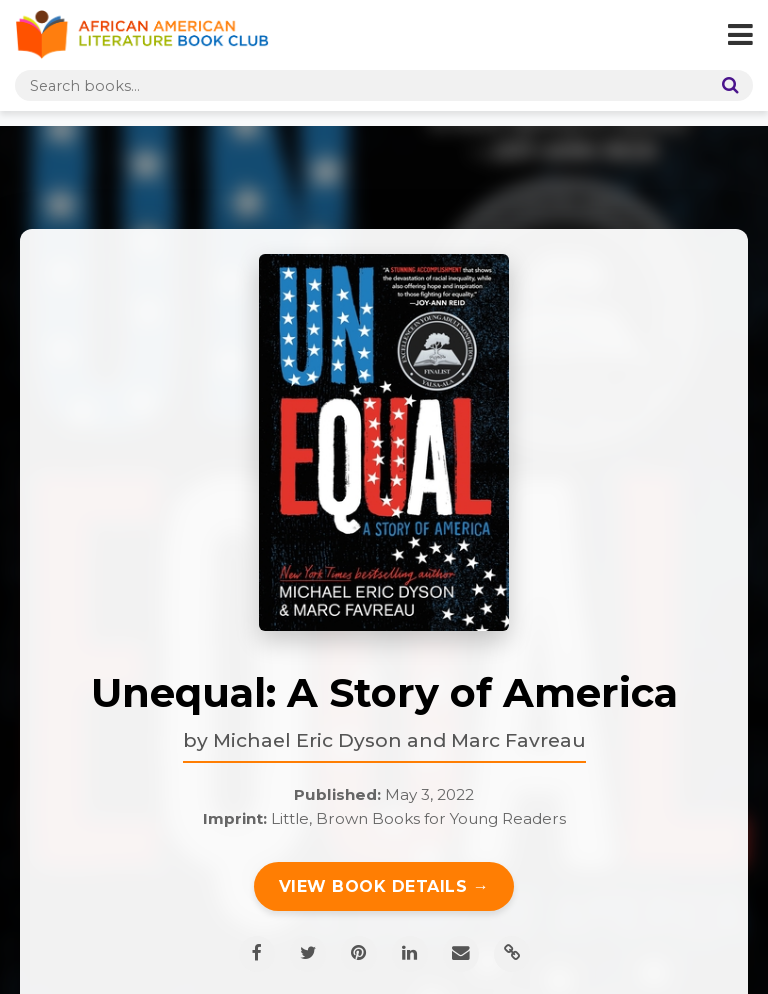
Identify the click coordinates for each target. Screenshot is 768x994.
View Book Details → (384, 886)
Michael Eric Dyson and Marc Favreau (399, 740)
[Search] (726, 85)
